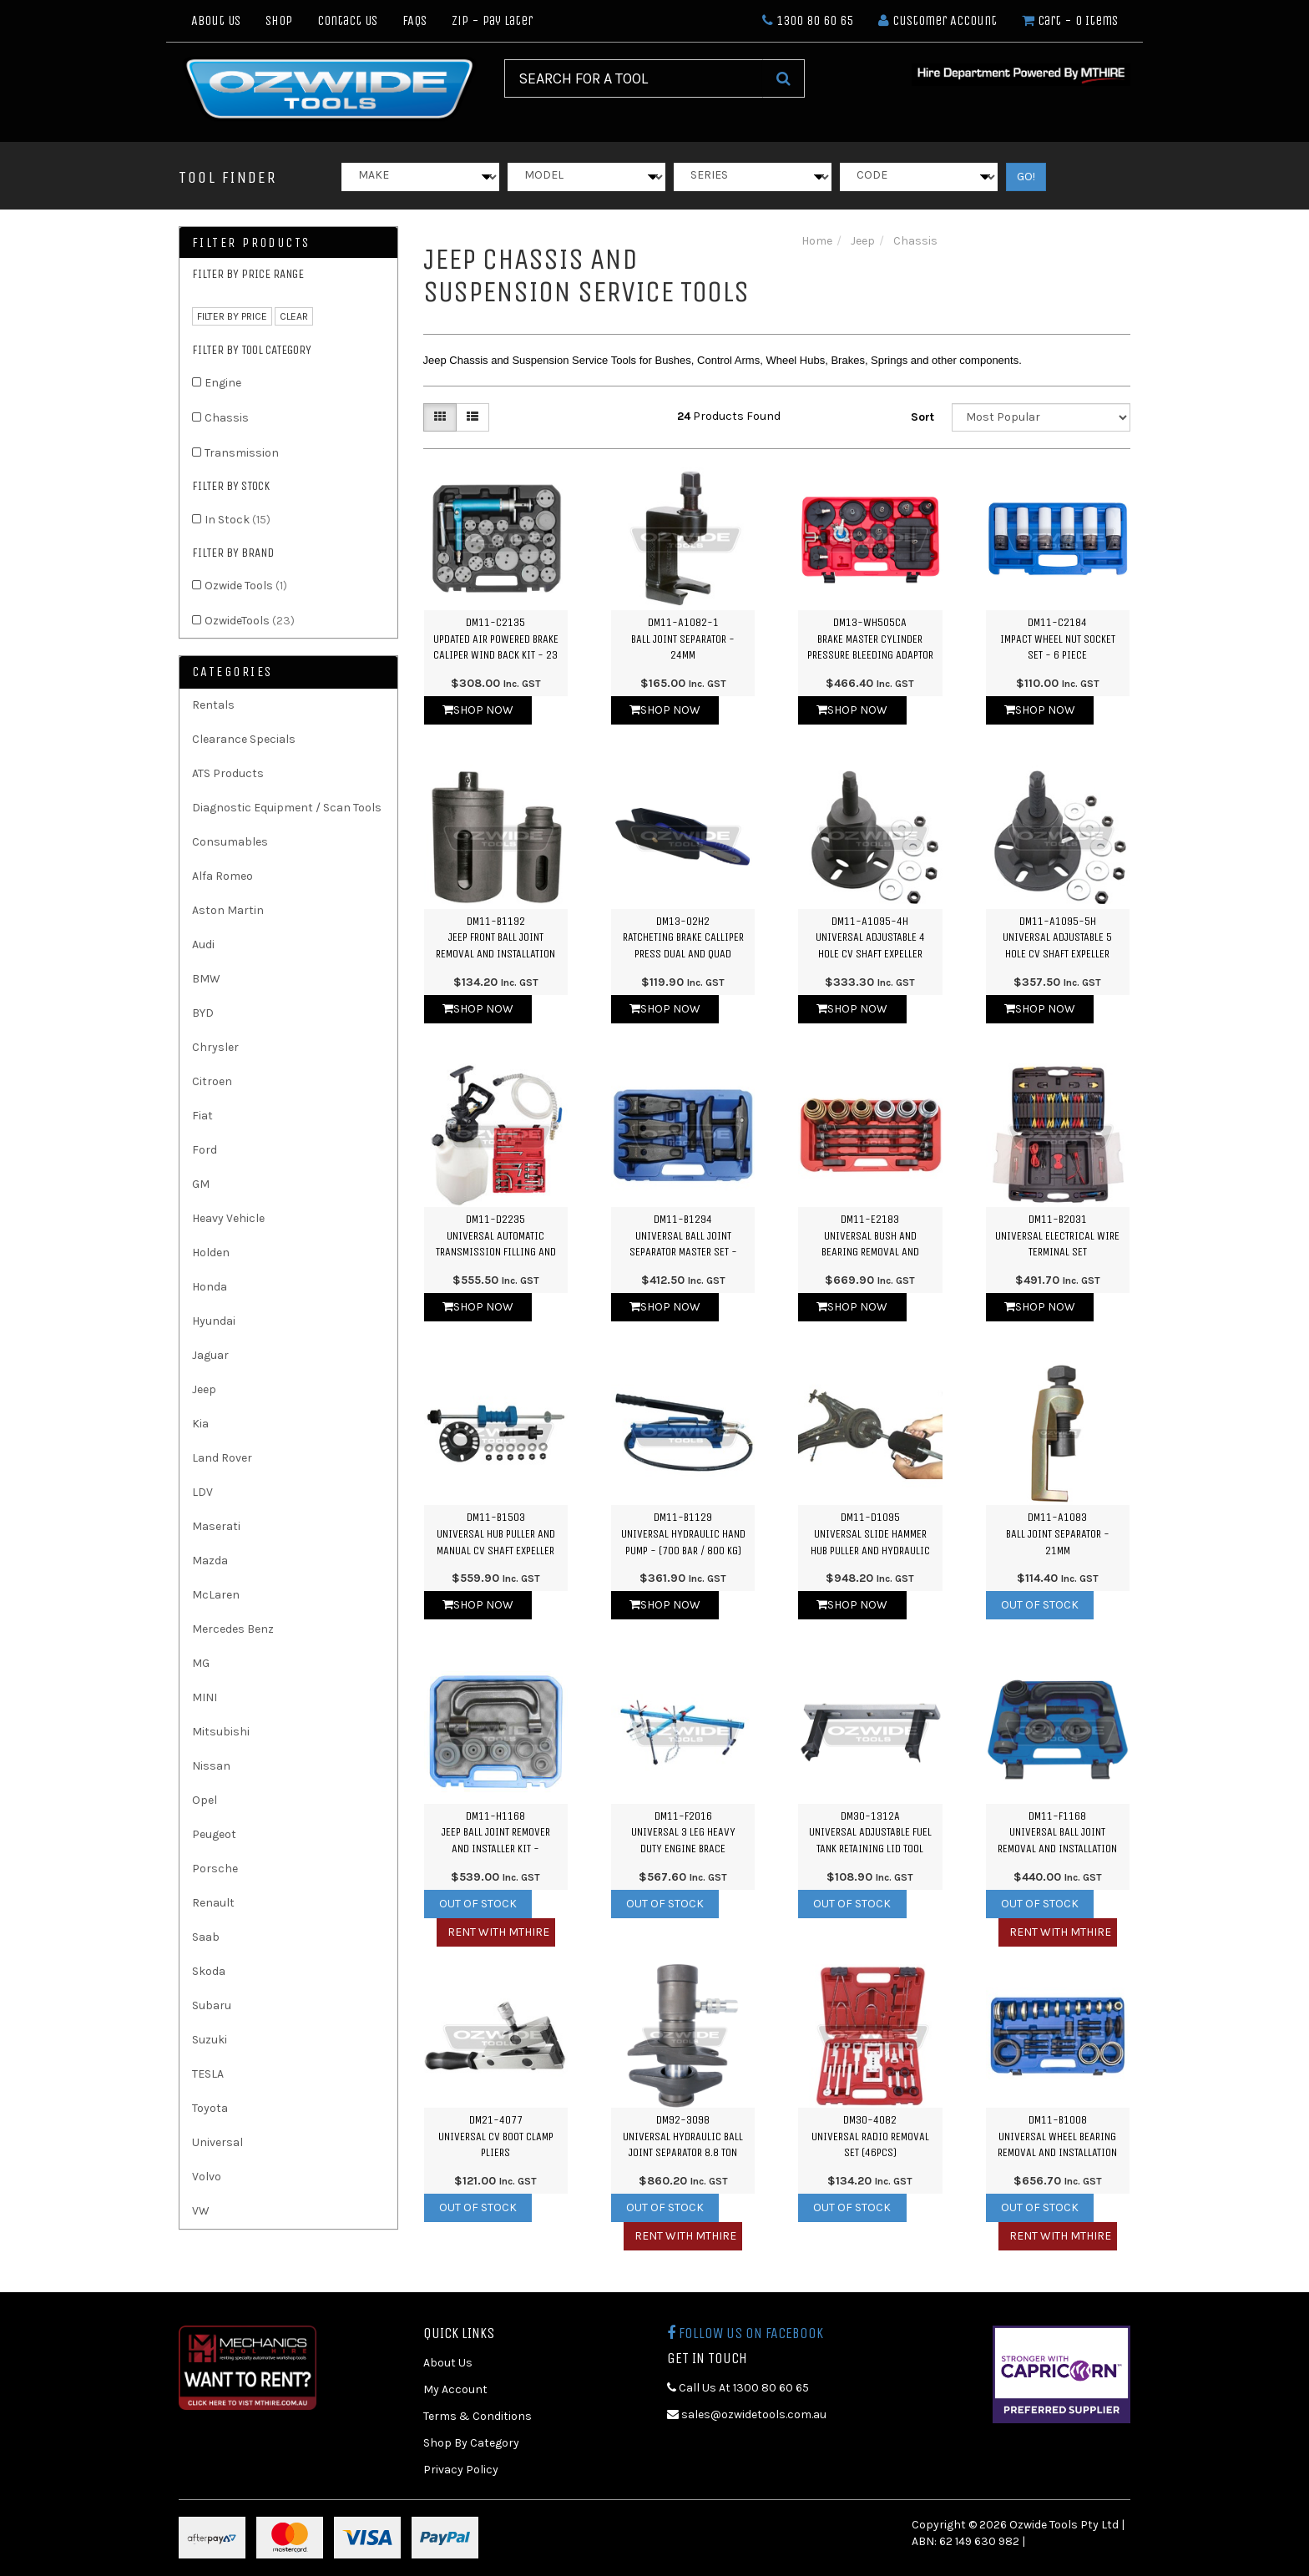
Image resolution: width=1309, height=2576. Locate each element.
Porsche (215, 1868)
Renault (213, 1903)
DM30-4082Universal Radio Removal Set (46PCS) (870, 2136)
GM (201, 1184)
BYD (203, 1013)
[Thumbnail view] (440, 417)
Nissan (211, 1766)
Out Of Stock (1040, 1605)
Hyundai (213, 1321)
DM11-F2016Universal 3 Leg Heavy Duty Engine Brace (683, 1832)
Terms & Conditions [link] (477, 2416)
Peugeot (214, 1834)
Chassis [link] (227, 418)
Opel (204, 1800)
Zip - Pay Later (492, 20)
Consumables (230, 842)
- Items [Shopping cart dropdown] (1070, 20)
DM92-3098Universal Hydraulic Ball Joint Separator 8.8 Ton (683, 2136)
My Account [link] (455, 2389)
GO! (1026, 176)
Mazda (210, 1560)
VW (201, 2211)
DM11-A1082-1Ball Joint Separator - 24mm (683, 638)
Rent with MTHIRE (498, 1932)
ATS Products (228, 773)
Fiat (202, 1116)
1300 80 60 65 (807, 20)
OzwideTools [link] (250, 621)
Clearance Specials (244, 739)
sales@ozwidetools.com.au (746, 2414)
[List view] (472, 417)
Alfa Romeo (222, 876)
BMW (206, 979)
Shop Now (477, 710)
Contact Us (347, 20)
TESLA (208, 2074)
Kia (200, 1424)
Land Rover (222, 1458)
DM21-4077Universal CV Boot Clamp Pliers (495, 2136)
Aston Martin (228, 910)
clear (294, 316)
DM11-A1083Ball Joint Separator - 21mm (1057, 1533)
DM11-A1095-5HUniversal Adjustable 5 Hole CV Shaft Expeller (1057, 937)
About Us (215, 20)
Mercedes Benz (233, 1629)
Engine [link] (223, 383)
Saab (206, 1937)
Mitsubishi (221, 1732)
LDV (202, 1492)
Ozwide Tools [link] (246, 585)
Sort (922, 417)
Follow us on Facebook (745, 2333)
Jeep (204, 1389)
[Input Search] (633, 78)
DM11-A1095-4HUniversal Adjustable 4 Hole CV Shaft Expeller (870, 937)
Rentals (213, 705)
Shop (278, 20)
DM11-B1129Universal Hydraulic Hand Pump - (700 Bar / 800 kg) (683, 1533)
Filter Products (251, 242)
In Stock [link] (237, 520)
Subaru (211, 2005)
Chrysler (215, 1047)
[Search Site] (783, 78)
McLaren (216, 1595)
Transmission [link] (242, 453)
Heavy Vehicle (228, 1218)
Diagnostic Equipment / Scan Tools (287, 808)
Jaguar (210, 1355)
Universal (217, 2142)
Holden (211, 1252)
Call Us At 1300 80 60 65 (738, 2388)
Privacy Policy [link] (460, 2469)
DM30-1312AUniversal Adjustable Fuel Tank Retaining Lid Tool (870, 1832)
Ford (204, 1150)
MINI (204, 1697)
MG (201, 1663)
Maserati (216, 1526)
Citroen (212, 1081)
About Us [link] (448, 2363)
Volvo (206, 2176)
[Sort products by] (1041, 417)
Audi (203, 944)
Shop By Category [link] (471, 2443)
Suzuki (209, 2040)
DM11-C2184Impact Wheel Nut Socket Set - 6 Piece (1057, 638)
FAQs (414, 20)
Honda (209, 1287)
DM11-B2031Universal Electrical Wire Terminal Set (1057, 1235)
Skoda (208, 1971)
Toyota (210, 2108)
